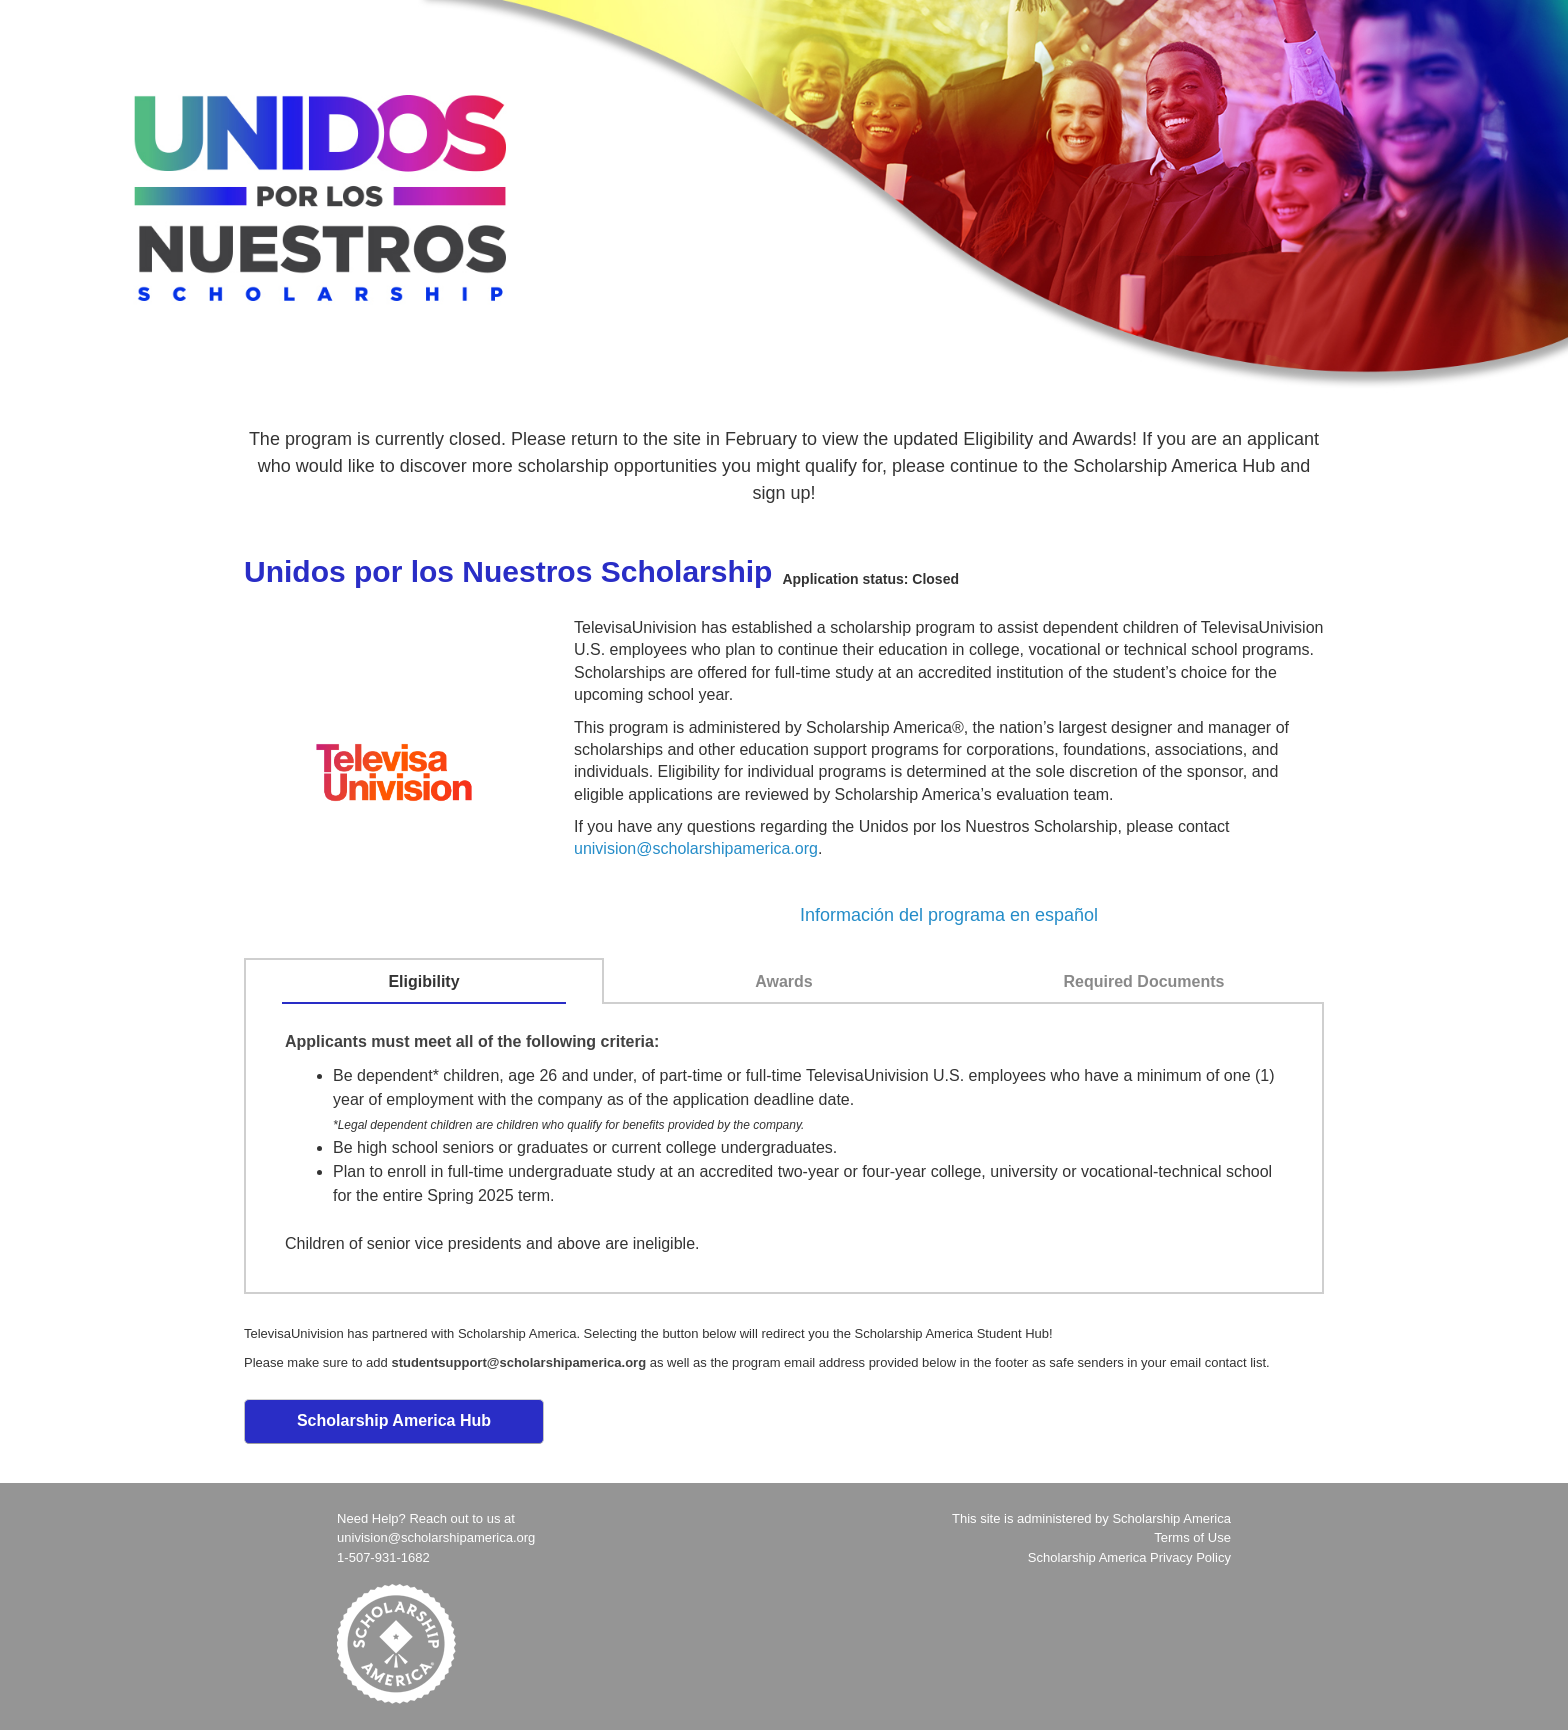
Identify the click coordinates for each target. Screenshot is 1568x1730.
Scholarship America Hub (394, 1420)
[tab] (424, 982)
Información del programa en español (949, 915)
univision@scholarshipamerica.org (696, 848)
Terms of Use (1192, 1537)
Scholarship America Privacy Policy (1129, 1557)
